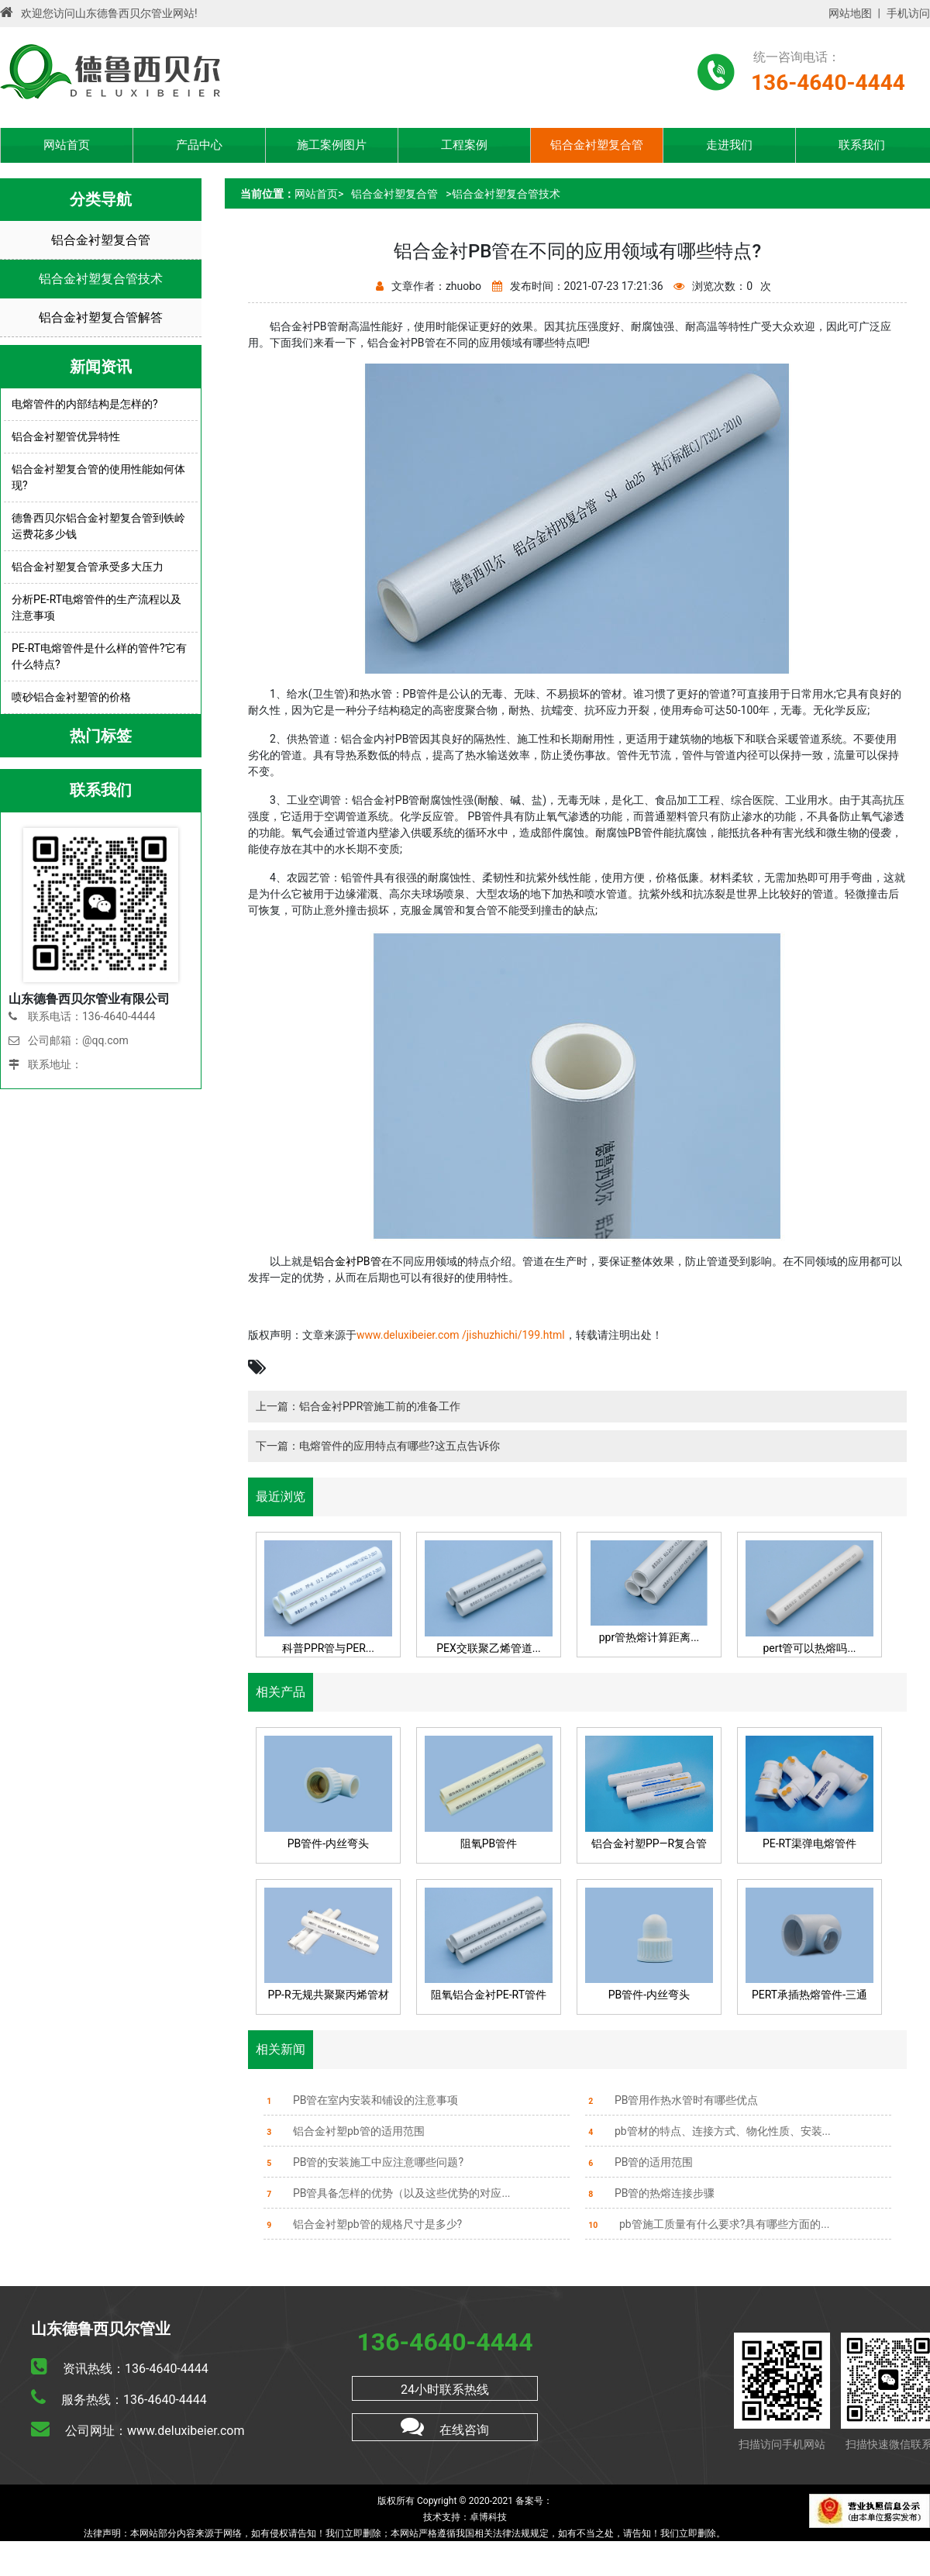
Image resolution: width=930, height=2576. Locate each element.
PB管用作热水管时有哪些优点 (671, 2100)
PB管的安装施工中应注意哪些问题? (363, 2162)
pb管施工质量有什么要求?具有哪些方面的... (707, 2224)
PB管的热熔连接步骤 (650, 2193)
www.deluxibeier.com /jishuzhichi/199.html (460, 1335)
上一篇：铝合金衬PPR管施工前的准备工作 (358, 1406)
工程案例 (464, 145)
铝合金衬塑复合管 (596, 145)
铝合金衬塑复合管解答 (101, 317)
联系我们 (862, 145)
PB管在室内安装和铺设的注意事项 (361, 2100)
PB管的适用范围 (639, 2162)
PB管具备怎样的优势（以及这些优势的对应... (387, 2193)
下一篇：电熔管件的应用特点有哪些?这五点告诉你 (378, 1446)
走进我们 (729, 145)
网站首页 (66, 145)
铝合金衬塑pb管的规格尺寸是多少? (363, 2224)
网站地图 (850, 13)
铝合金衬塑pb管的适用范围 (344, 2131)
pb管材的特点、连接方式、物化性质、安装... (708, 2131)
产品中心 (199, 145)
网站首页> (318, 194)
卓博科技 (488, 2517)
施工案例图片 (332, 145)
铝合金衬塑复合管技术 (101, 278)
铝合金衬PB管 (347, 1261)
